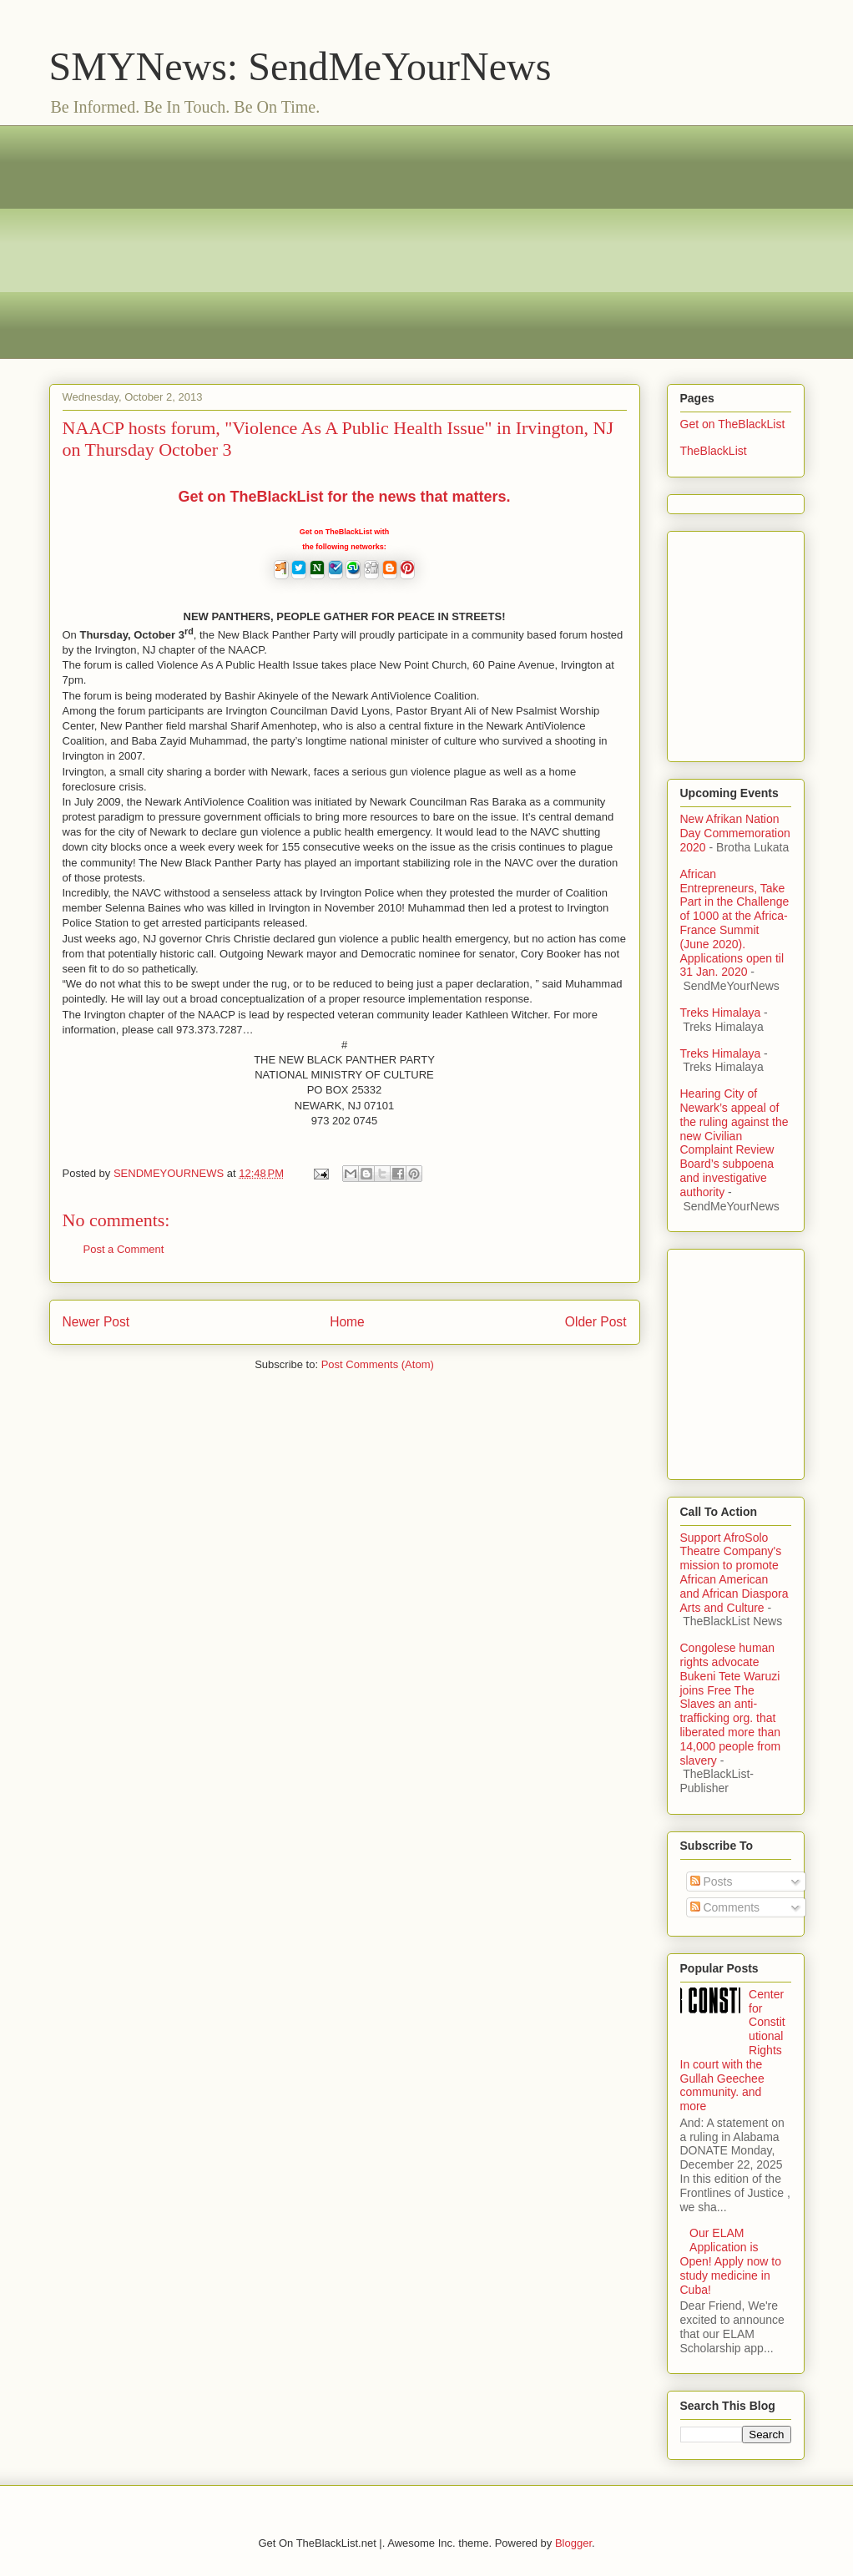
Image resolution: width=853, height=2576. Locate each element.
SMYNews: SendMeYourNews (300, 66)
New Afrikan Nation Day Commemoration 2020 (735, 833)
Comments (725, 1907)
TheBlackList (713, 450)
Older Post (596, 1322)
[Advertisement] (427, 242)
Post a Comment (123, 1249)
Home (347, 1322)
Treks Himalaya (720, 1012)
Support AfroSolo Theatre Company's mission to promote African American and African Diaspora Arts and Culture (734, 1572)
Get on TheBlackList (732, 424)
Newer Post (96, 1322)
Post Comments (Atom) (377, 1364)
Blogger (573, 2543)
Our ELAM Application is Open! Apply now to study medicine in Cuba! (730, 2261)
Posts (711, 1881)
